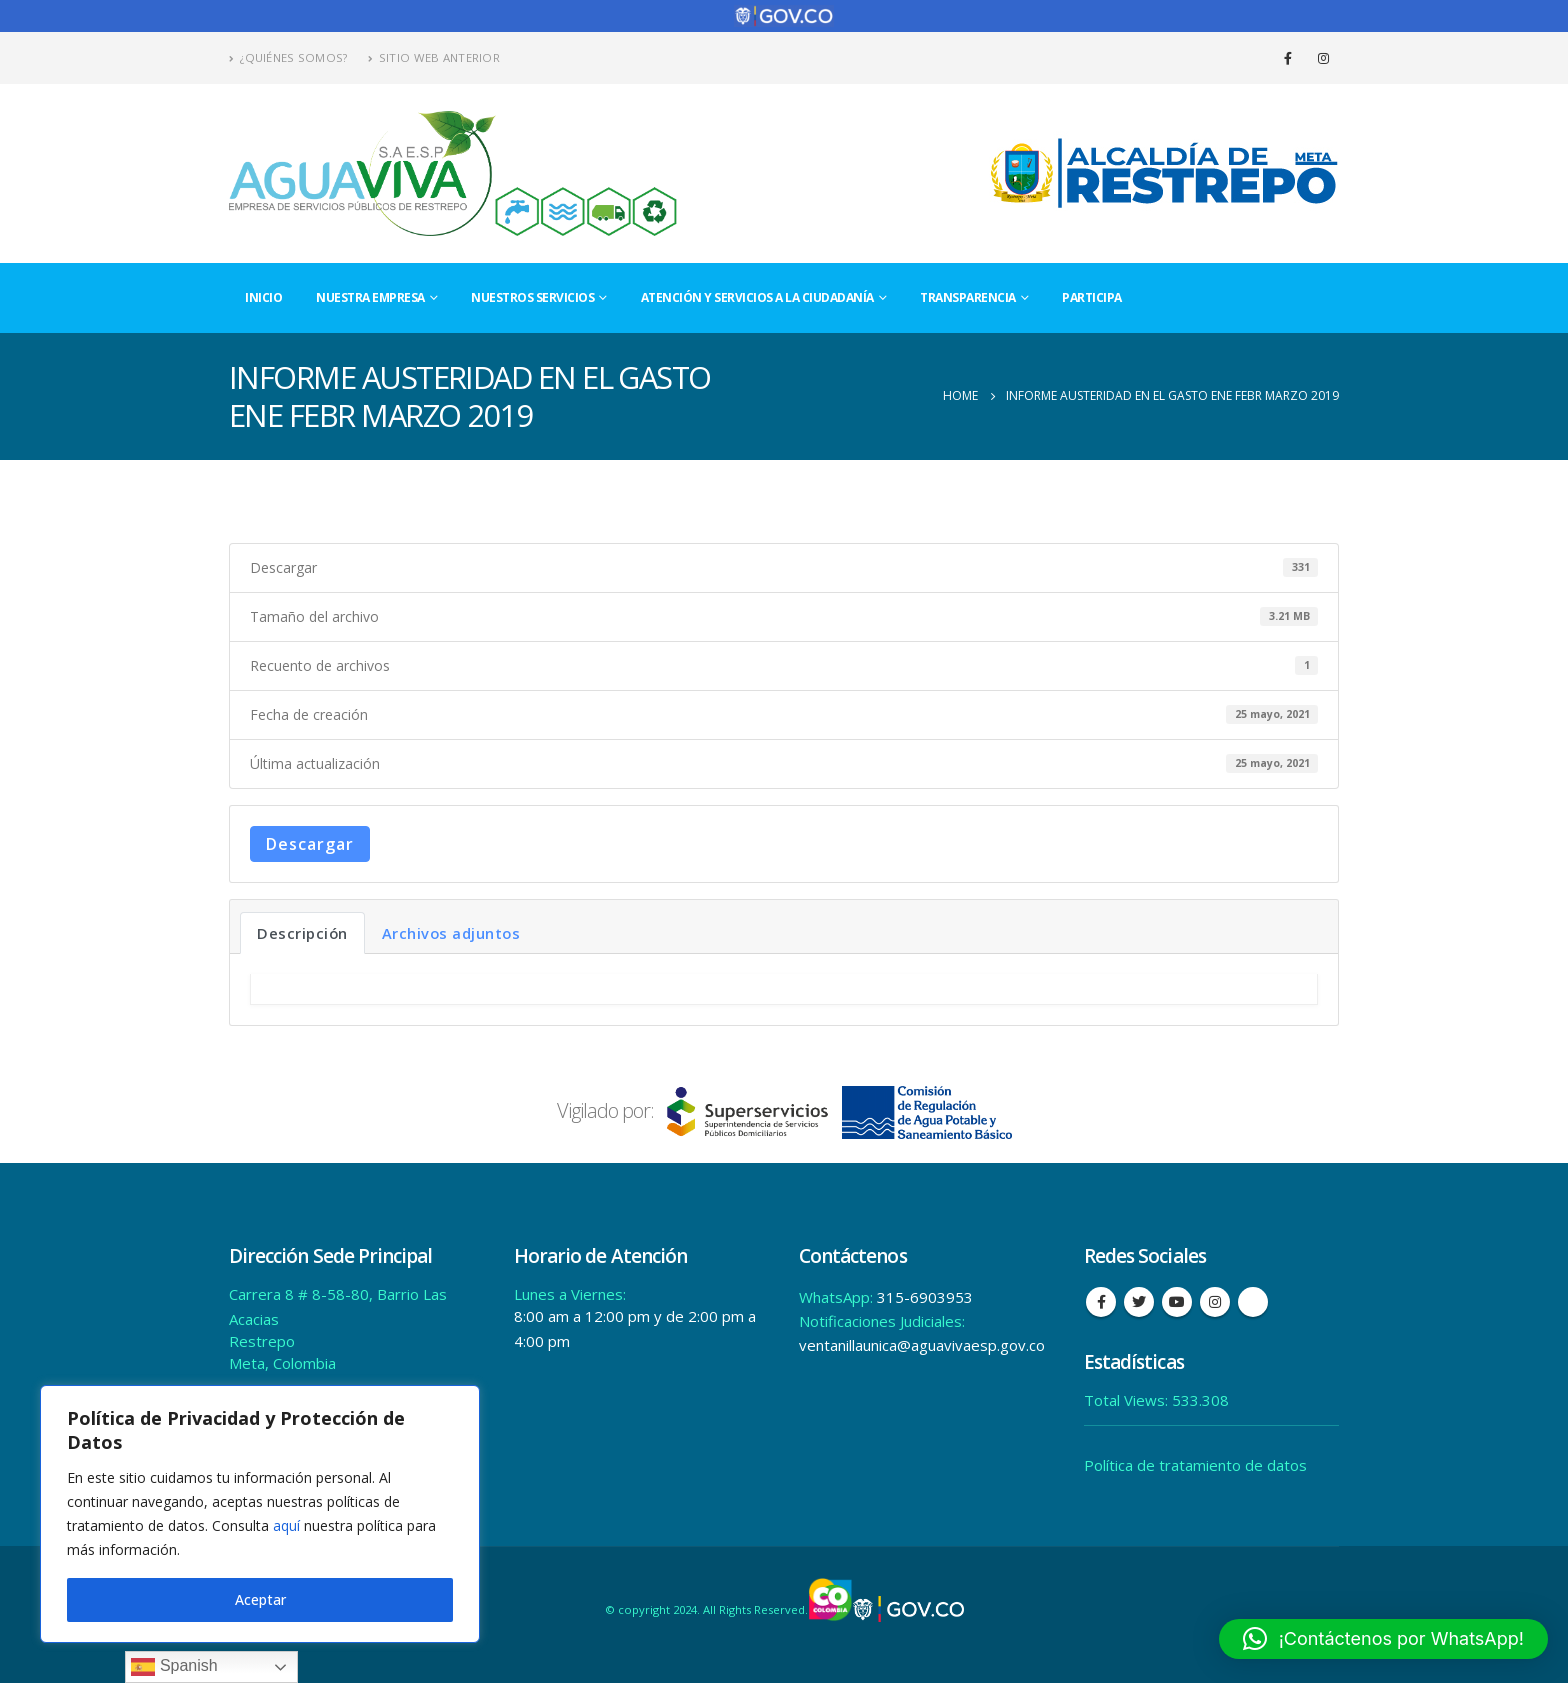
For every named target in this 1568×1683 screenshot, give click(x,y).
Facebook (1101, 1302)
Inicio (263, 297)
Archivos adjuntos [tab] (451, 933)
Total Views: (1128, 1400)
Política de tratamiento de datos (1195, 1465)
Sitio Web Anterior (434, 57)
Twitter (1139, 1302)
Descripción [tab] (302, 933)
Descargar (310, 844)
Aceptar (260, 1599)
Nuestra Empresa (370, 297)
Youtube (1177, 1302)
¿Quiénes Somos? (288, 57)
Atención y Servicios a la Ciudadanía (757, 297)
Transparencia (968, 297)
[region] (260, 1514)
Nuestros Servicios (532, 297)
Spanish (174, 1667)
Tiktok (1253, 1302)
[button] (1383, 1639)
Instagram (1215, 1302)
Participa (1092, 297)
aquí (286, 1525)
